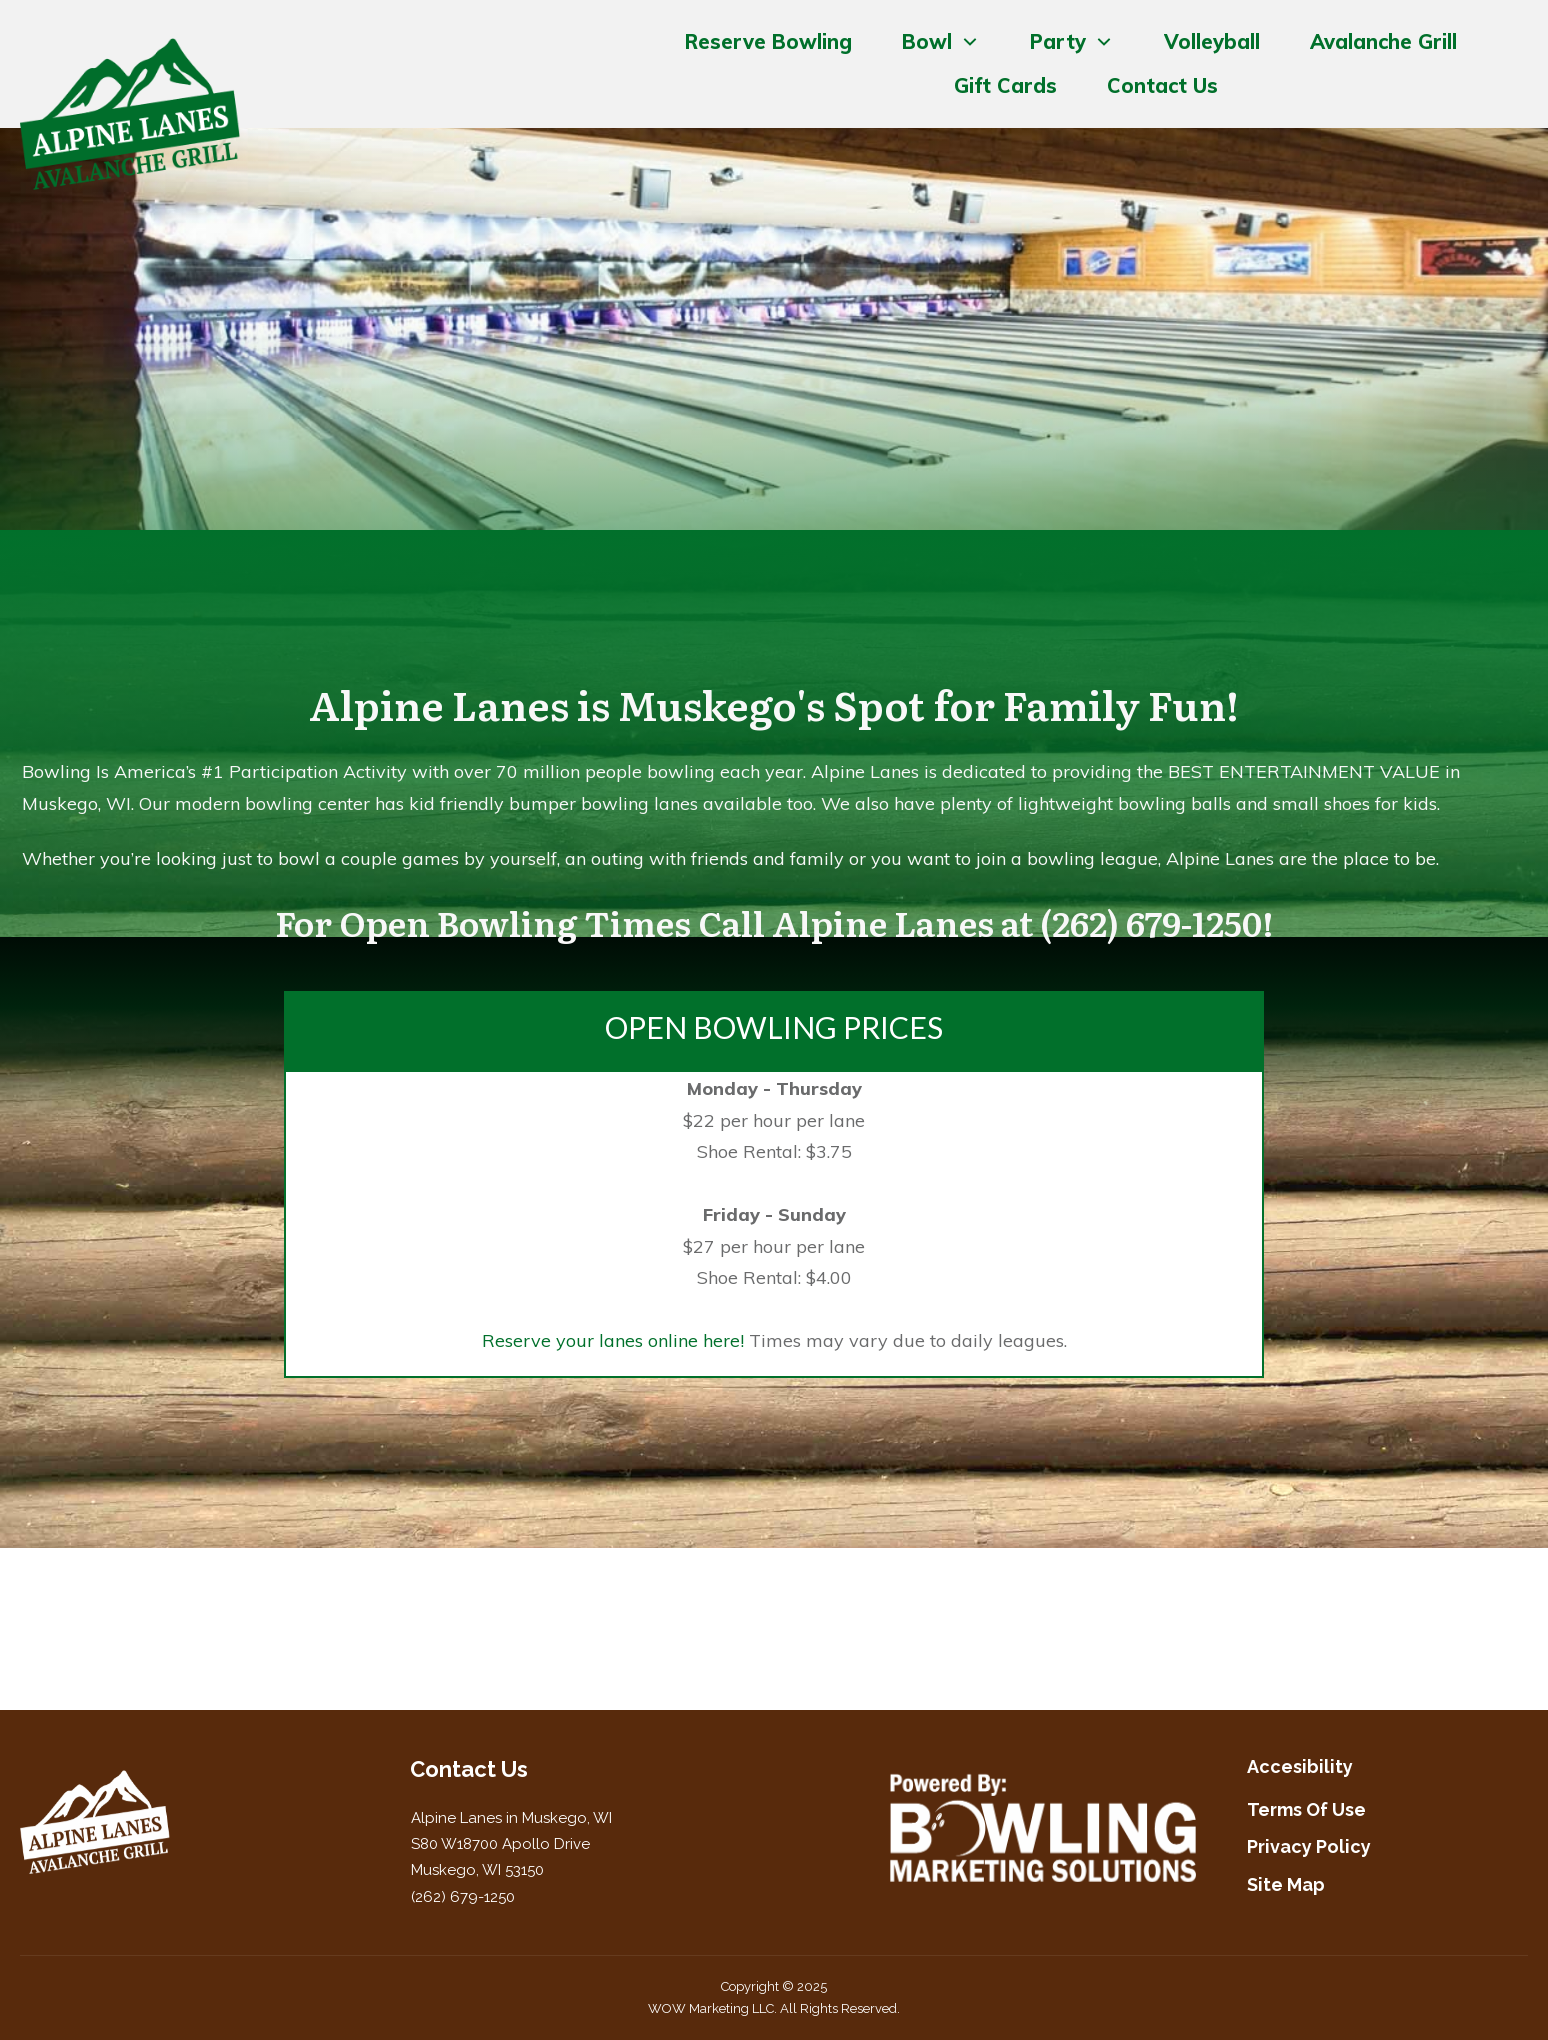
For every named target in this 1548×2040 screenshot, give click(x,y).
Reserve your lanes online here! (613, 1340)
